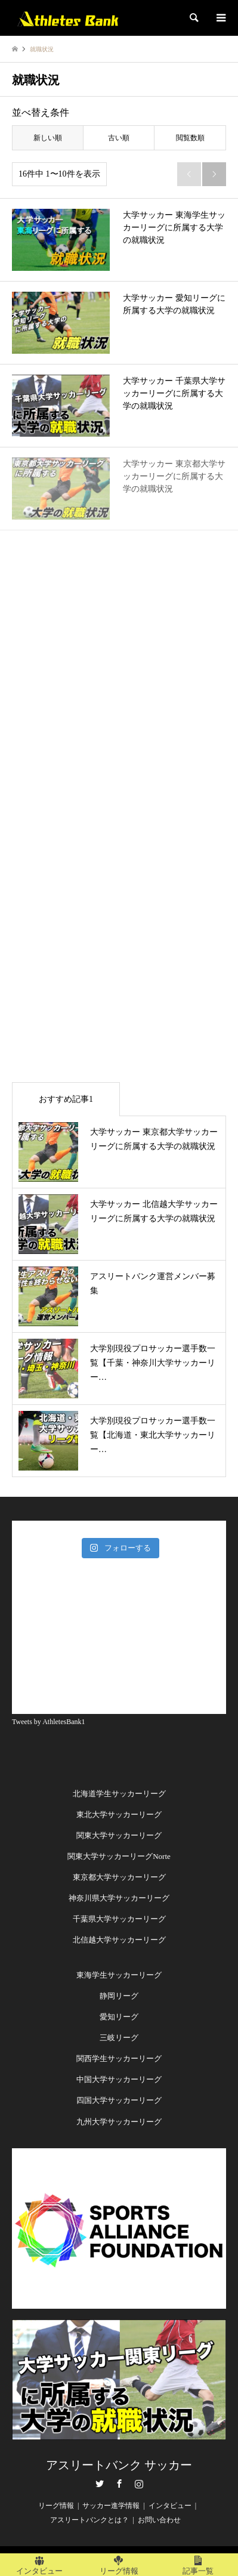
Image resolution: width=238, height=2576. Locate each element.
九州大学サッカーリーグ (119, 2121)
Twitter (99, 2483)
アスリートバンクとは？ (89, 2520)
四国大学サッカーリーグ (119, 2100)
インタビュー (170, 2505)
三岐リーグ (119, 2037)
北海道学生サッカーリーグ (119, 1793)
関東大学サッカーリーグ (119, 1835)
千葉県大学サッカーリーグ (119, 1918)
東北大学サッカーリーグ (119, 1814)
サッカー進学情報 (111, 2505)
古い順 (118, 138)
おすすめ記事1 (66, 1099)
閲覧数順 (190, 138)
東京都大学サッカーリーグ (119, 1877)
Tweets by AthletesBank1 (48, 1722)
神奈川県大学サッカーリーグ (119, 1898)
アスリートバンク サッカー (119, 2465)
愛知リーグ (119, 2016)
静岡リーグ (119, 1995)
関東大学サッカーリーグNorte (119, 1856)
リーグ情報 (56, 2505)
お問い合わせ (159, 2520)
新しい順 (47, 138)
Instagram (139, 2483)
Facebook (119, 2483)
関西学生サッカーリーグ (119, 2058)
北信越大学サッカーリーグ (119, 1939)
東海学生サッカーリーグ (119, 1974)
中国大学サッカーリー (115, 2079)
